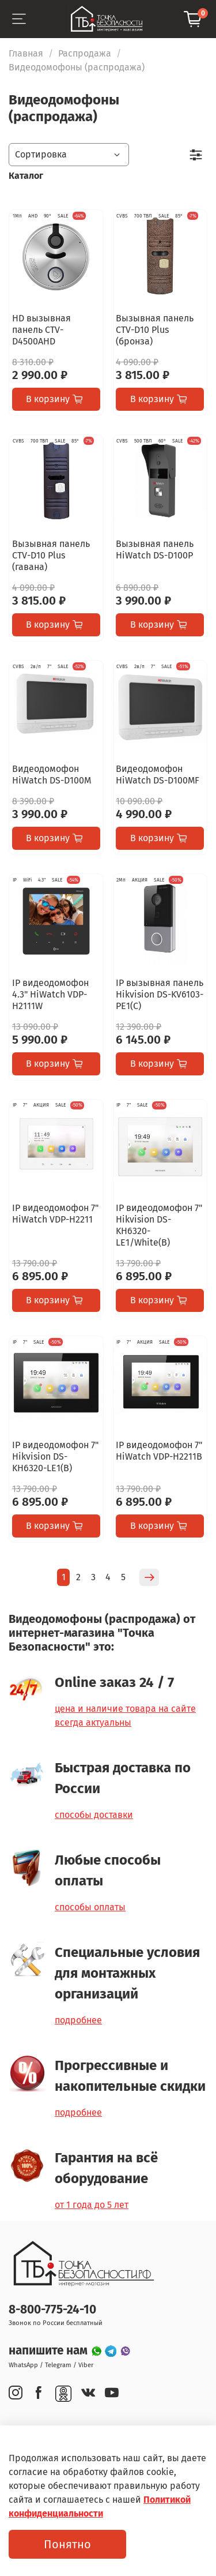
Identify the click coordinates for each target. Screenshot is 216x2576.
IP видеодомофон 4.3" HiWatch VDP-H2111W (50, 994)
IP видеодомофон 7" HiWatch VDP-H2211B (159, 1450)
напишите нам (49, 2350)
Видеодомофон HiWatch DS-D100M (51, 774)
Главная (26, 53)
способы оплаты (90, 1907)
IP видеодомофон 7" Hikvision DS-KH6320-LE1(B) (55, 1456)
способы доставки (94, 1814)
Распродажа (84, 53)
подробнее (78, 2020)
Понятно (67, 2544)
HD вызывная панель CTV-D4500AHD (41, 330)
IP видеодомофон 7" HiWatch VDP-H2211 (55, 1213)
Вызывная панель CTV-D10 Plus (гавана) (51, 555)
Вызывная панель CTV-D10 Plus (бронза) (155, 330)
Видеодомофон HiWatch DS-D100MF (157, 774)
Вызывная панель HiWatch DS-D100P (155, 549)
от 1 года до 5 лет (91, 2204)
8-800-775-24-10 (52, 2310)
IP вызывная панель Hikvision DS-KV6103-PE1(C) (159, 994)
